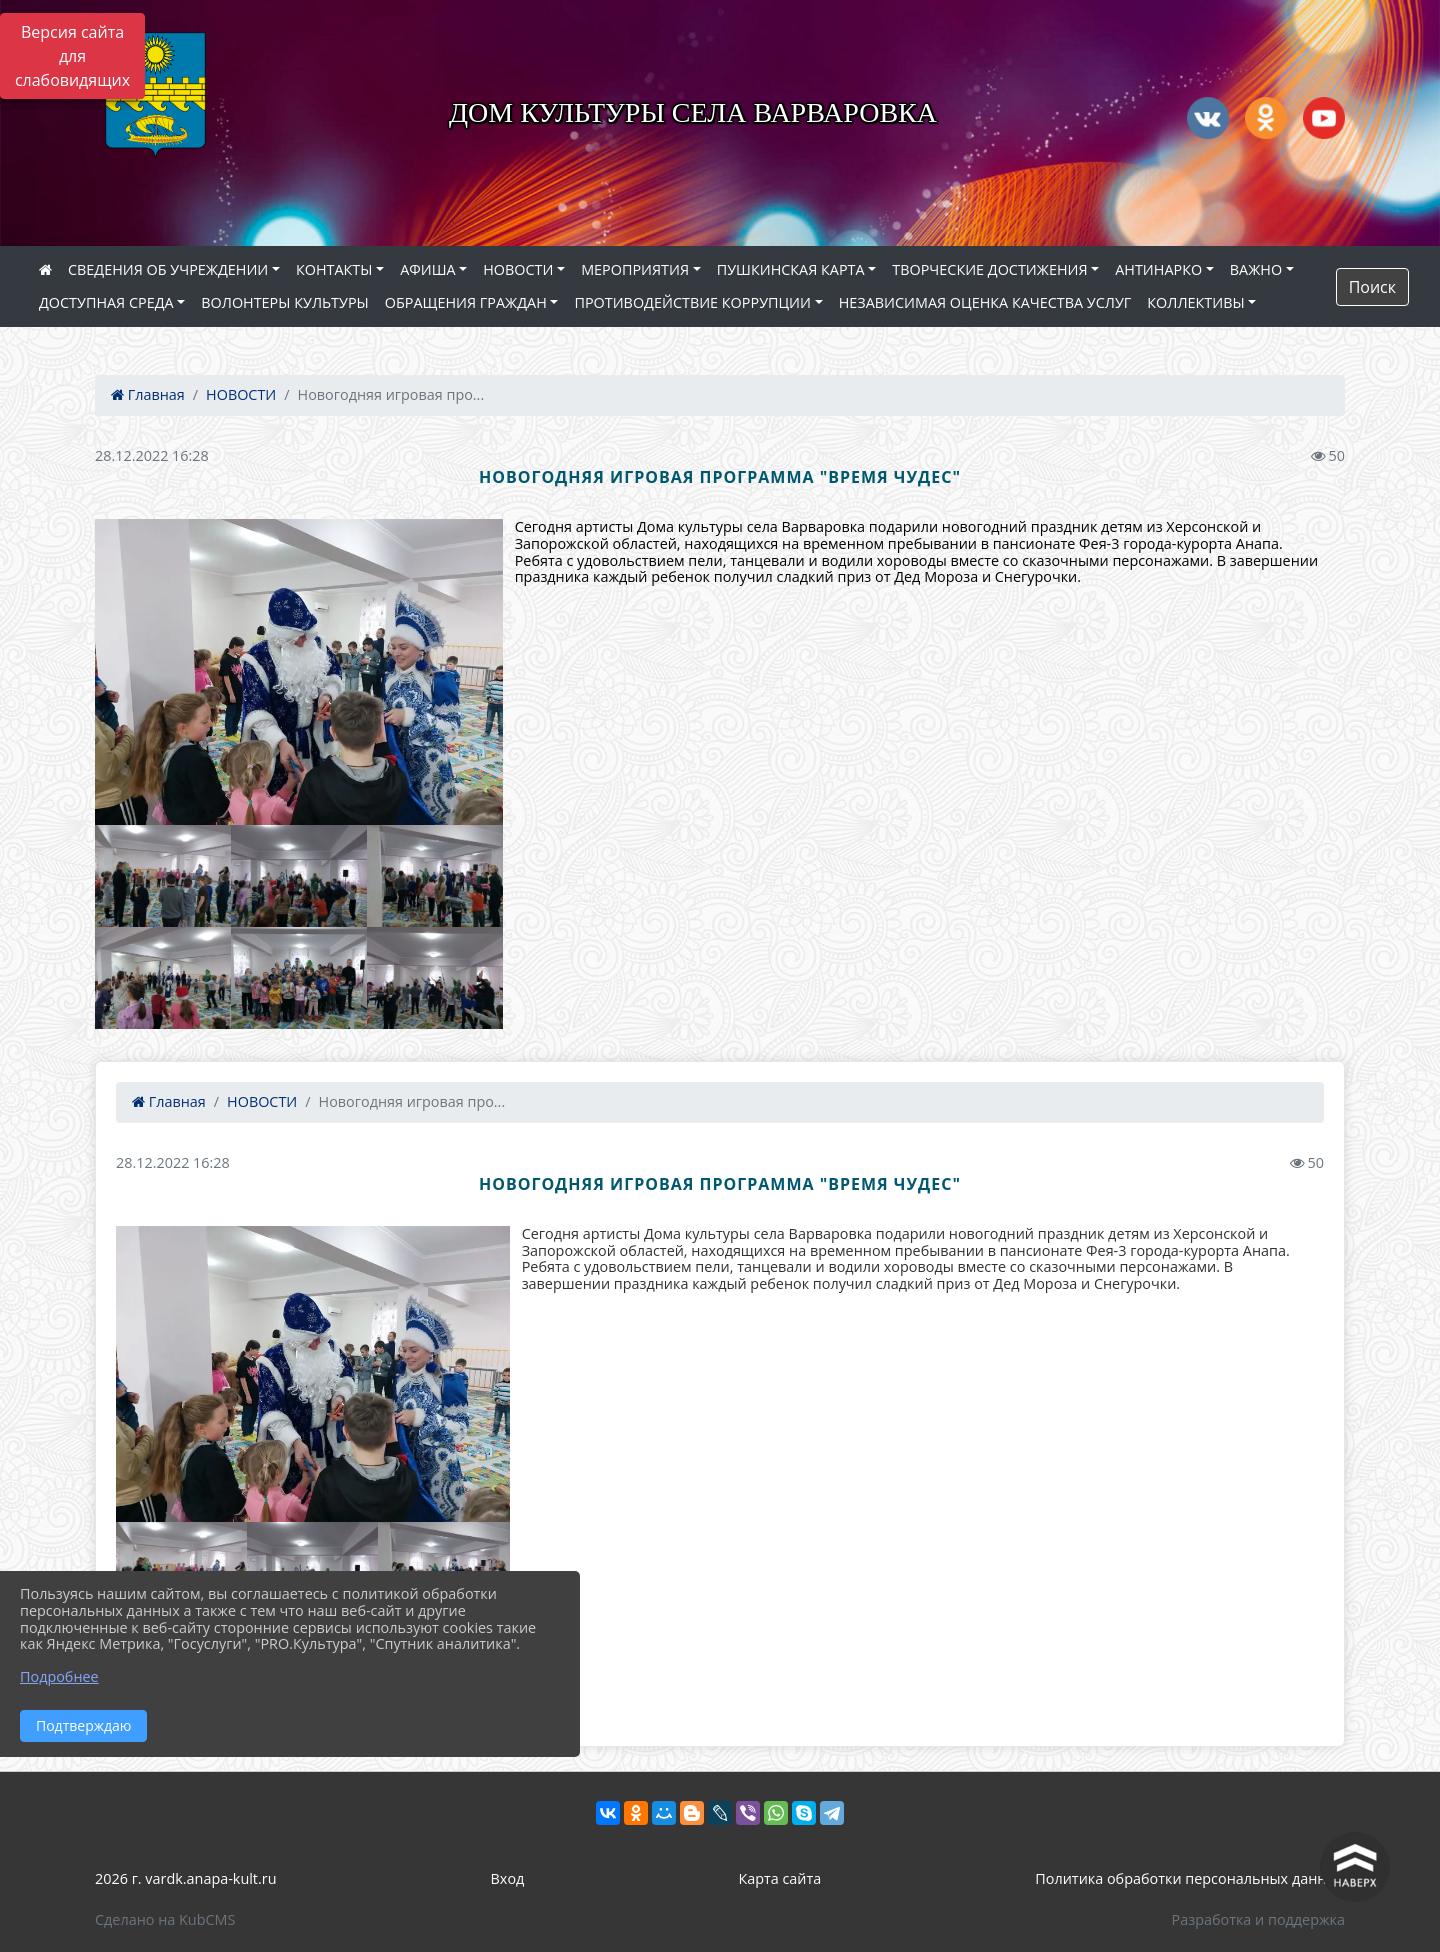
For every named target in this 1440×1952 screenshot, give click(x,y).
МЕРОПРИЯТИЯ (635, 269)
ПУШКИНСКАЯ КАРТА (791, 269)
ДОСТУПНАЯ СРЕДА (106, 302)
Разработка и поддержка (1258, 1919)
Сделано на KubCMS (165, 1919)
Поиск (1372, 287)
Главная (148, 394)
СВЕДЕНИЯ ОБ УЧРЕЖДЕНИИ (168, 269)
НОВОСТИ (518, 269)
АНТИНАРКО (1158, 269)
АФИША (427, 269)
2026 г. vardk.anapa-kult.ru (185, 1878)
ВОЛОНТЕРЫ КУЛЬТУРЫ (285, 302)
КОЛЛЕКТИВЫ (1195, 302)
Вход (508, 1878)
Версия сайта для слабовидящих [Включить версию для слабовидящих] (72, 56)
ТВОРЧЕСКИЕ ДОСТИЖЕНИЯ (989, 269)
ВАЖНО (1256, 269)
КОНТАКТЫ (334, 269)
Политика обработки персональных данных (1190, 1878)
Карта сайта (779, 1878)
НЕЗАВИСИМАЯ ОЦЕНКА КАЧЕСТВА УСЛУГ (985, 302)
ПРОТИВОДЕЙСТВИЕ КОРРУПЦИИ (692, 302)
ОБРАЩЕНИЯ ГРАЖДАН (466, 302)
